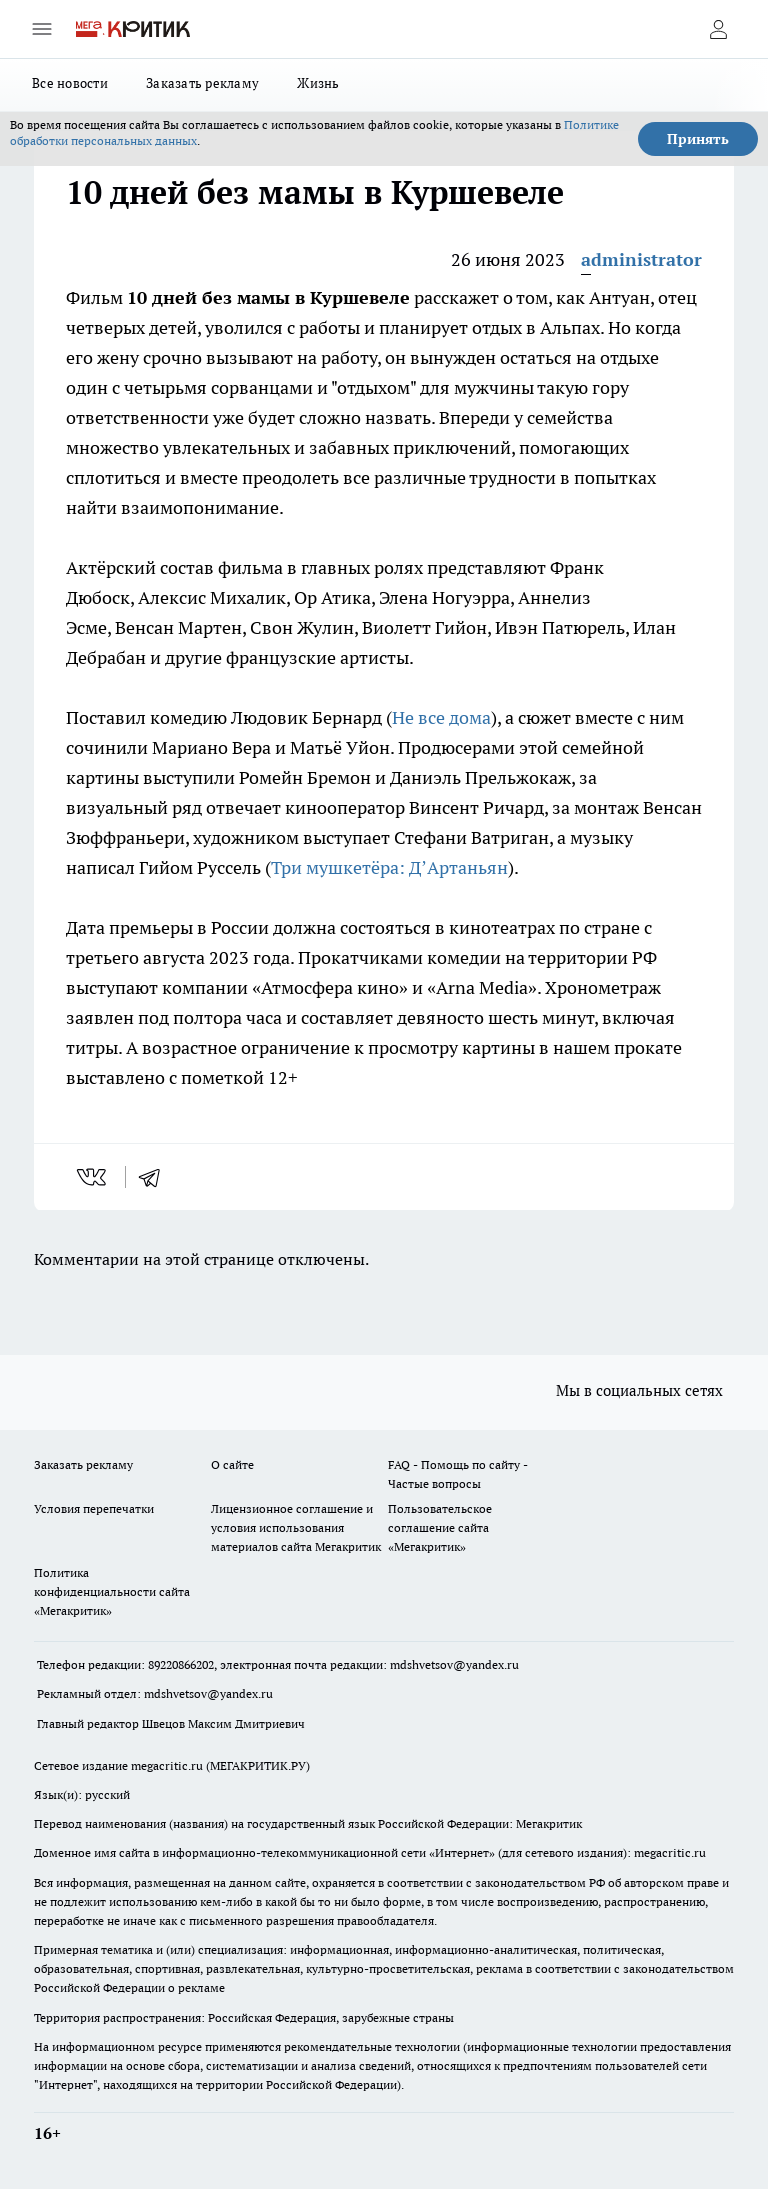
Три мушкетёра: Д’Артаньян (389, 867)
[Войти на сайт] (718, 29)
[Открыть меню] (42, 29)
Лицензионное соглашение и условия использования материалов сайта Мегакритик (296, 1527)
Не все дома (441, 717)
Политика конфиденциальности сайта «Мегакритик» (112, 1591)
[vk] (93, 1177)
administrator (641, 259)
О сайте (232, 1464)
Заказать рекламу (202, 83)
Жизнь (318, 83)
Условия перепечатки (94, 1508)
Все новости (70, 83)
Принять (698, 139)
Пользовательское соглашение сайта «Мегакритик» (440, 1527)
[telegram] (156, 1177)
